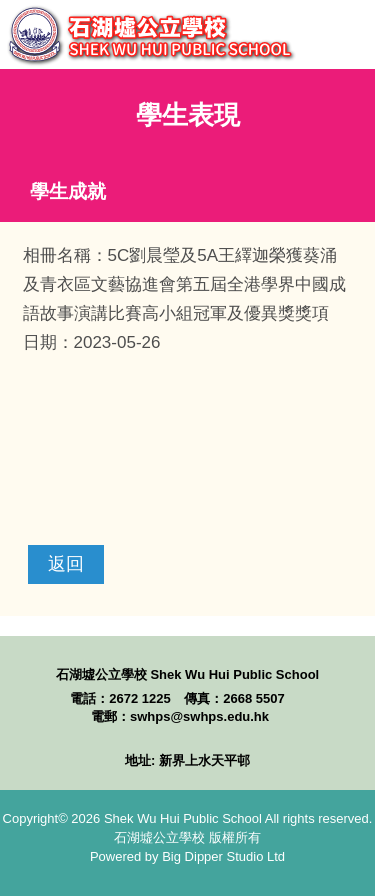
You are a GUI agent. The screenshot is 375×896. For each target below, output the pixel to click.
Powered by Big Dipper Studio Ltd (187, 856)
